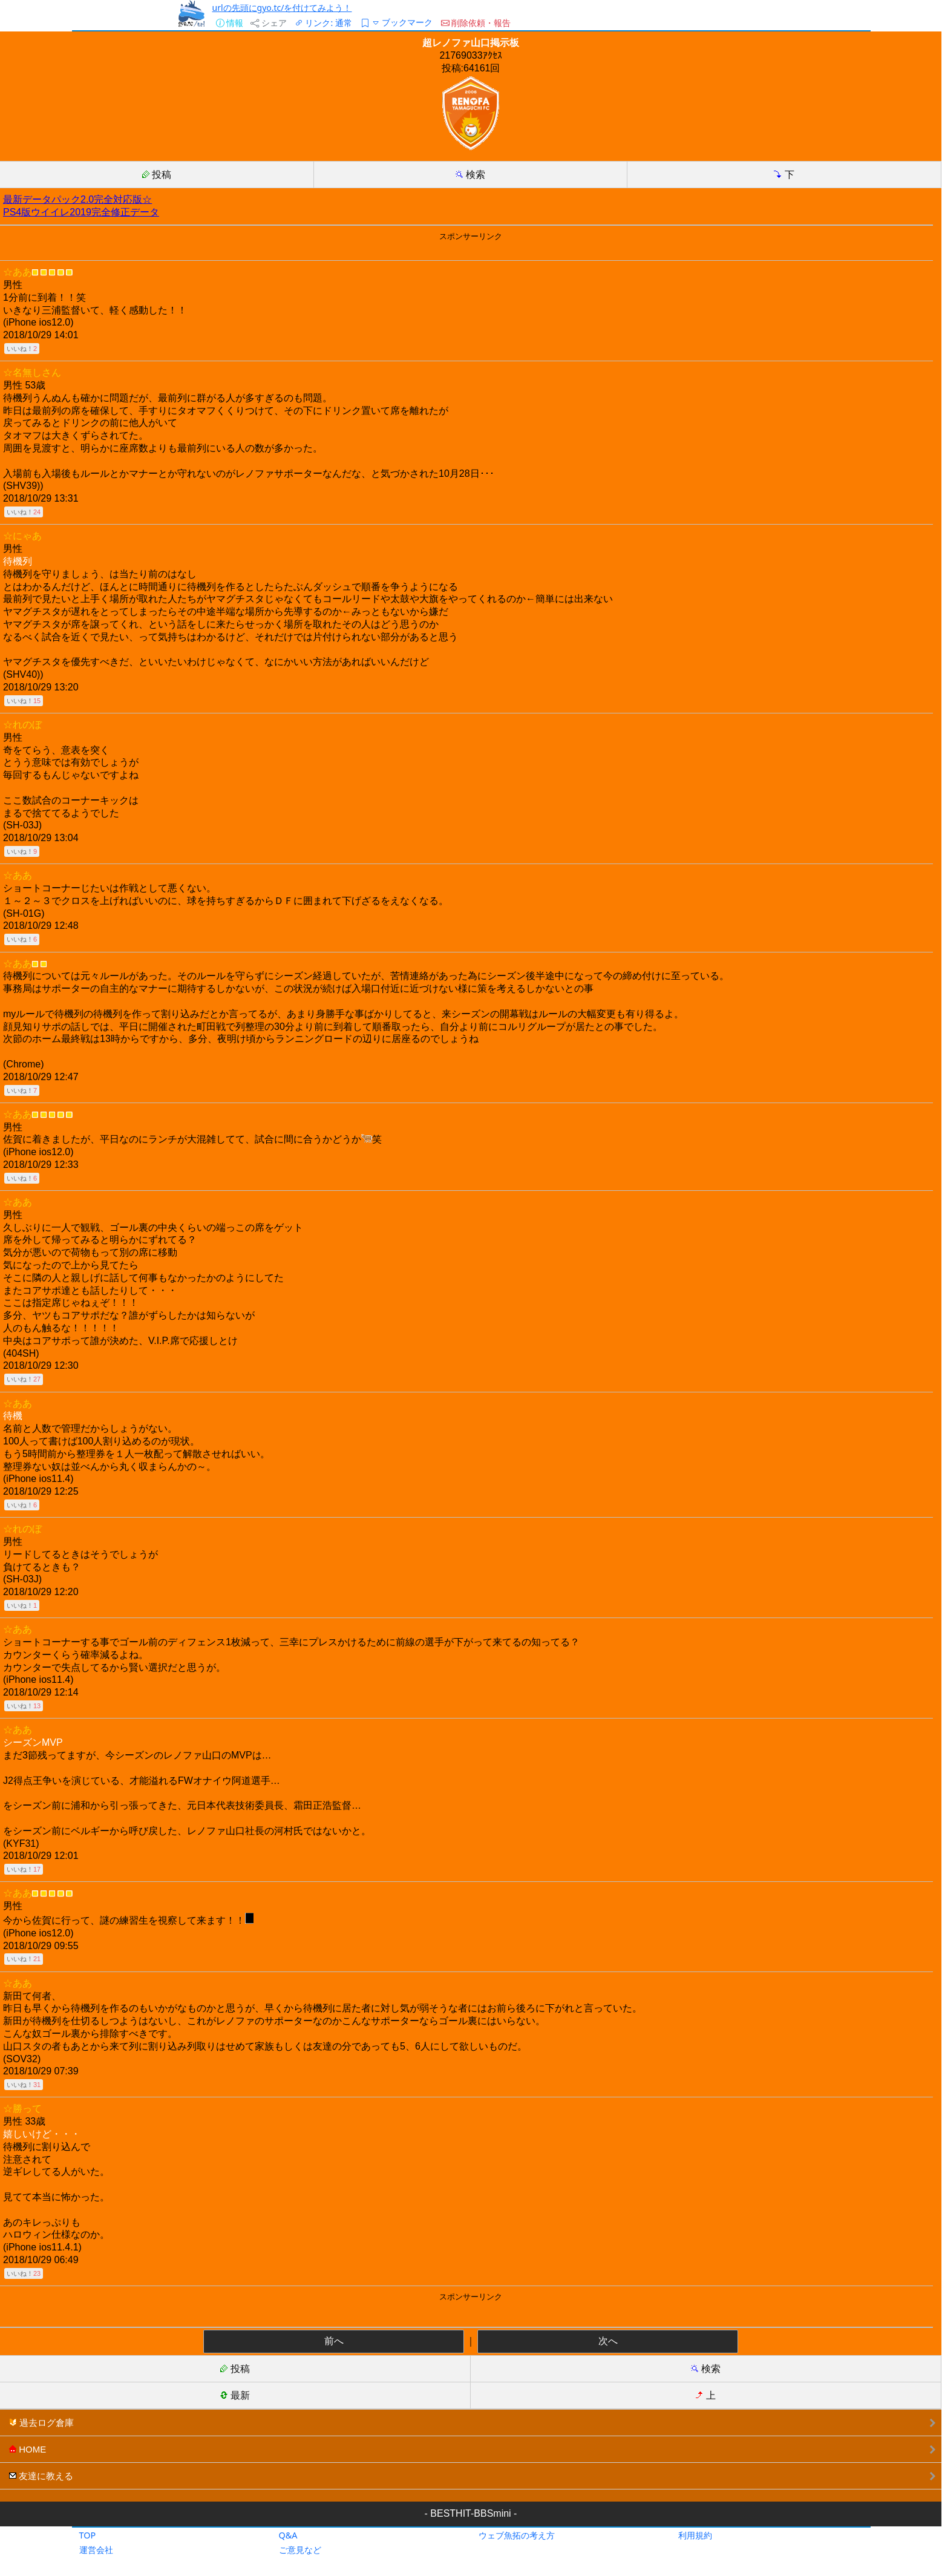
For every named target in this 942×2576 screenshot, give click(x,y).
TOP (87, 2535)
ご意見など (300, 2549)
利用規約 (695, 2535)
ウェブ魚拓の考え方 (517, 2535)
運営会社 (96, 2549)
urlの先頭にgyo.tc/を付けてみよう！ (282, 7)
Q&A (288, 2535)
